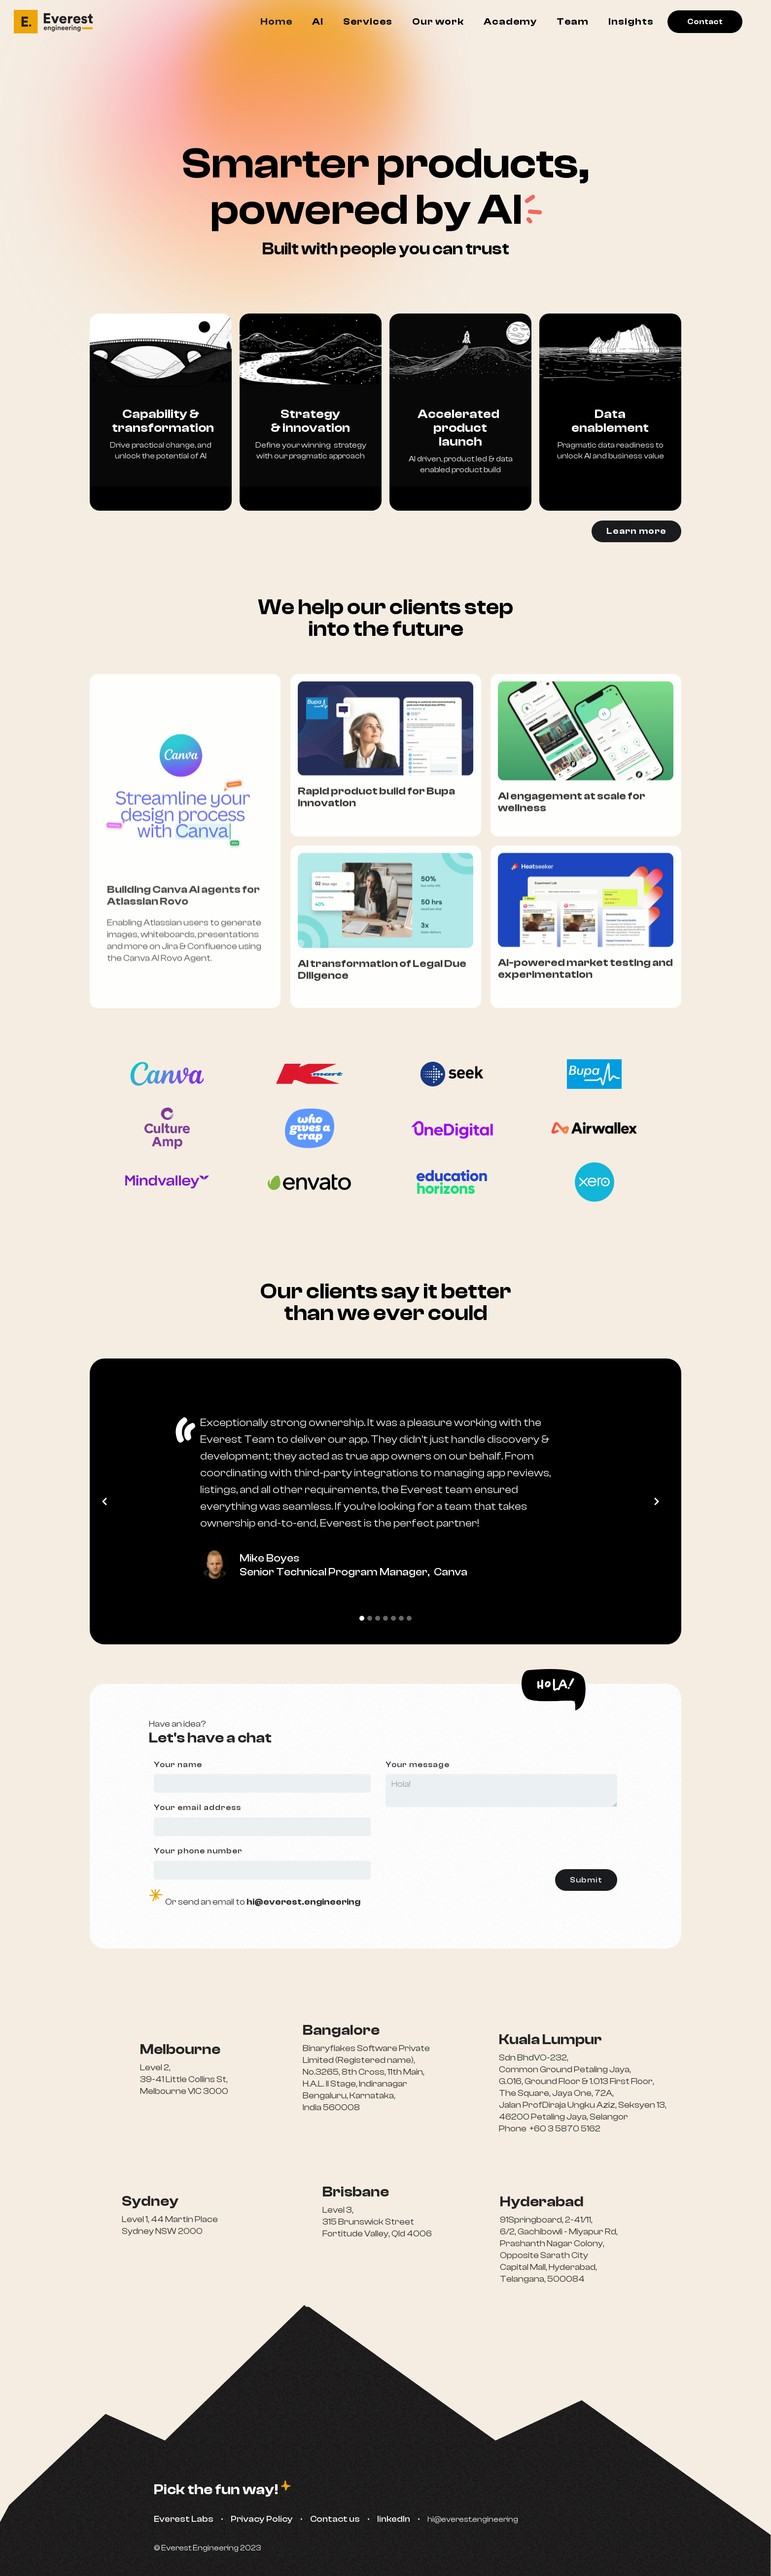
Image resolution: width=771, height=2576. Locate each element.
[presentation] (542, 1836)
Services (367, 21)
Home (276, 21)
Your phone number (198, 1850)
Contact (705, 21)
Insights (631, 21)
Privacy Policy (262, 2519)
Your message (418, 1764)
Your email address (197, 1807)
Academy (510, 21)
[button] (109, 1501)
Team (573, 21)
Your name (178, 1764)
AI (317, 21)
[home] (58, 22)
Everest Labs (183, 2519)
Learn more (636, 531)
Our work (438, 21)
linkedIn (393, 2519)
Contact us (335, 2519)
